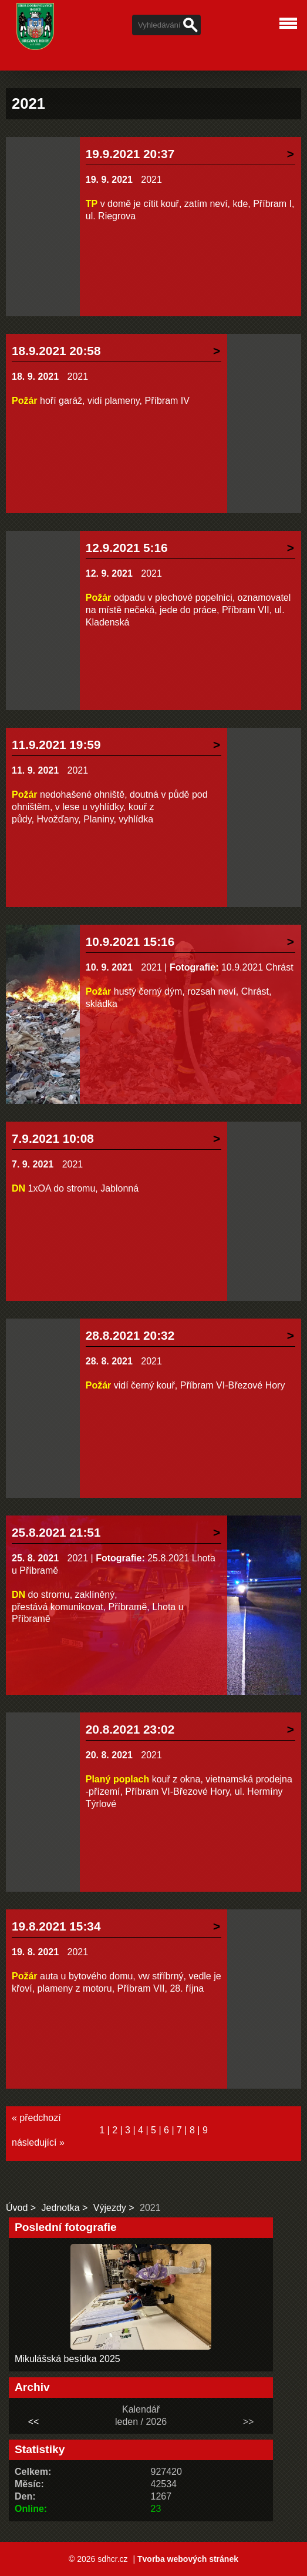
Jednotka (61, 2208)
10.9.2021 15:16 (130, 941)
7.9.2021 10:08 (53, 1138)
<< (33, 2422)
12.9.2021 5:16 (127, 547)
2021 (151, 180)
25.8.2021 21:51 (56, 1532)
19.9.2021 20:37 (130, 153)
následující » (38, 2142)
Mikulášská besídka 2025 (67, 2359)
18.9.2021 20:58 (56, 350)
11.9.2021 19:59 (56, 744)
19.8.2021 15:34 (56, 1926)
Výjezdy (109, 2208)
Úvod (17, 2208)
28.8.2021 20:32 (130, 1335)
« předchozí (36, 2118)
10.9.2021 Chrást (257, 967)
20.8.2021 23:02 (130, 1729)
